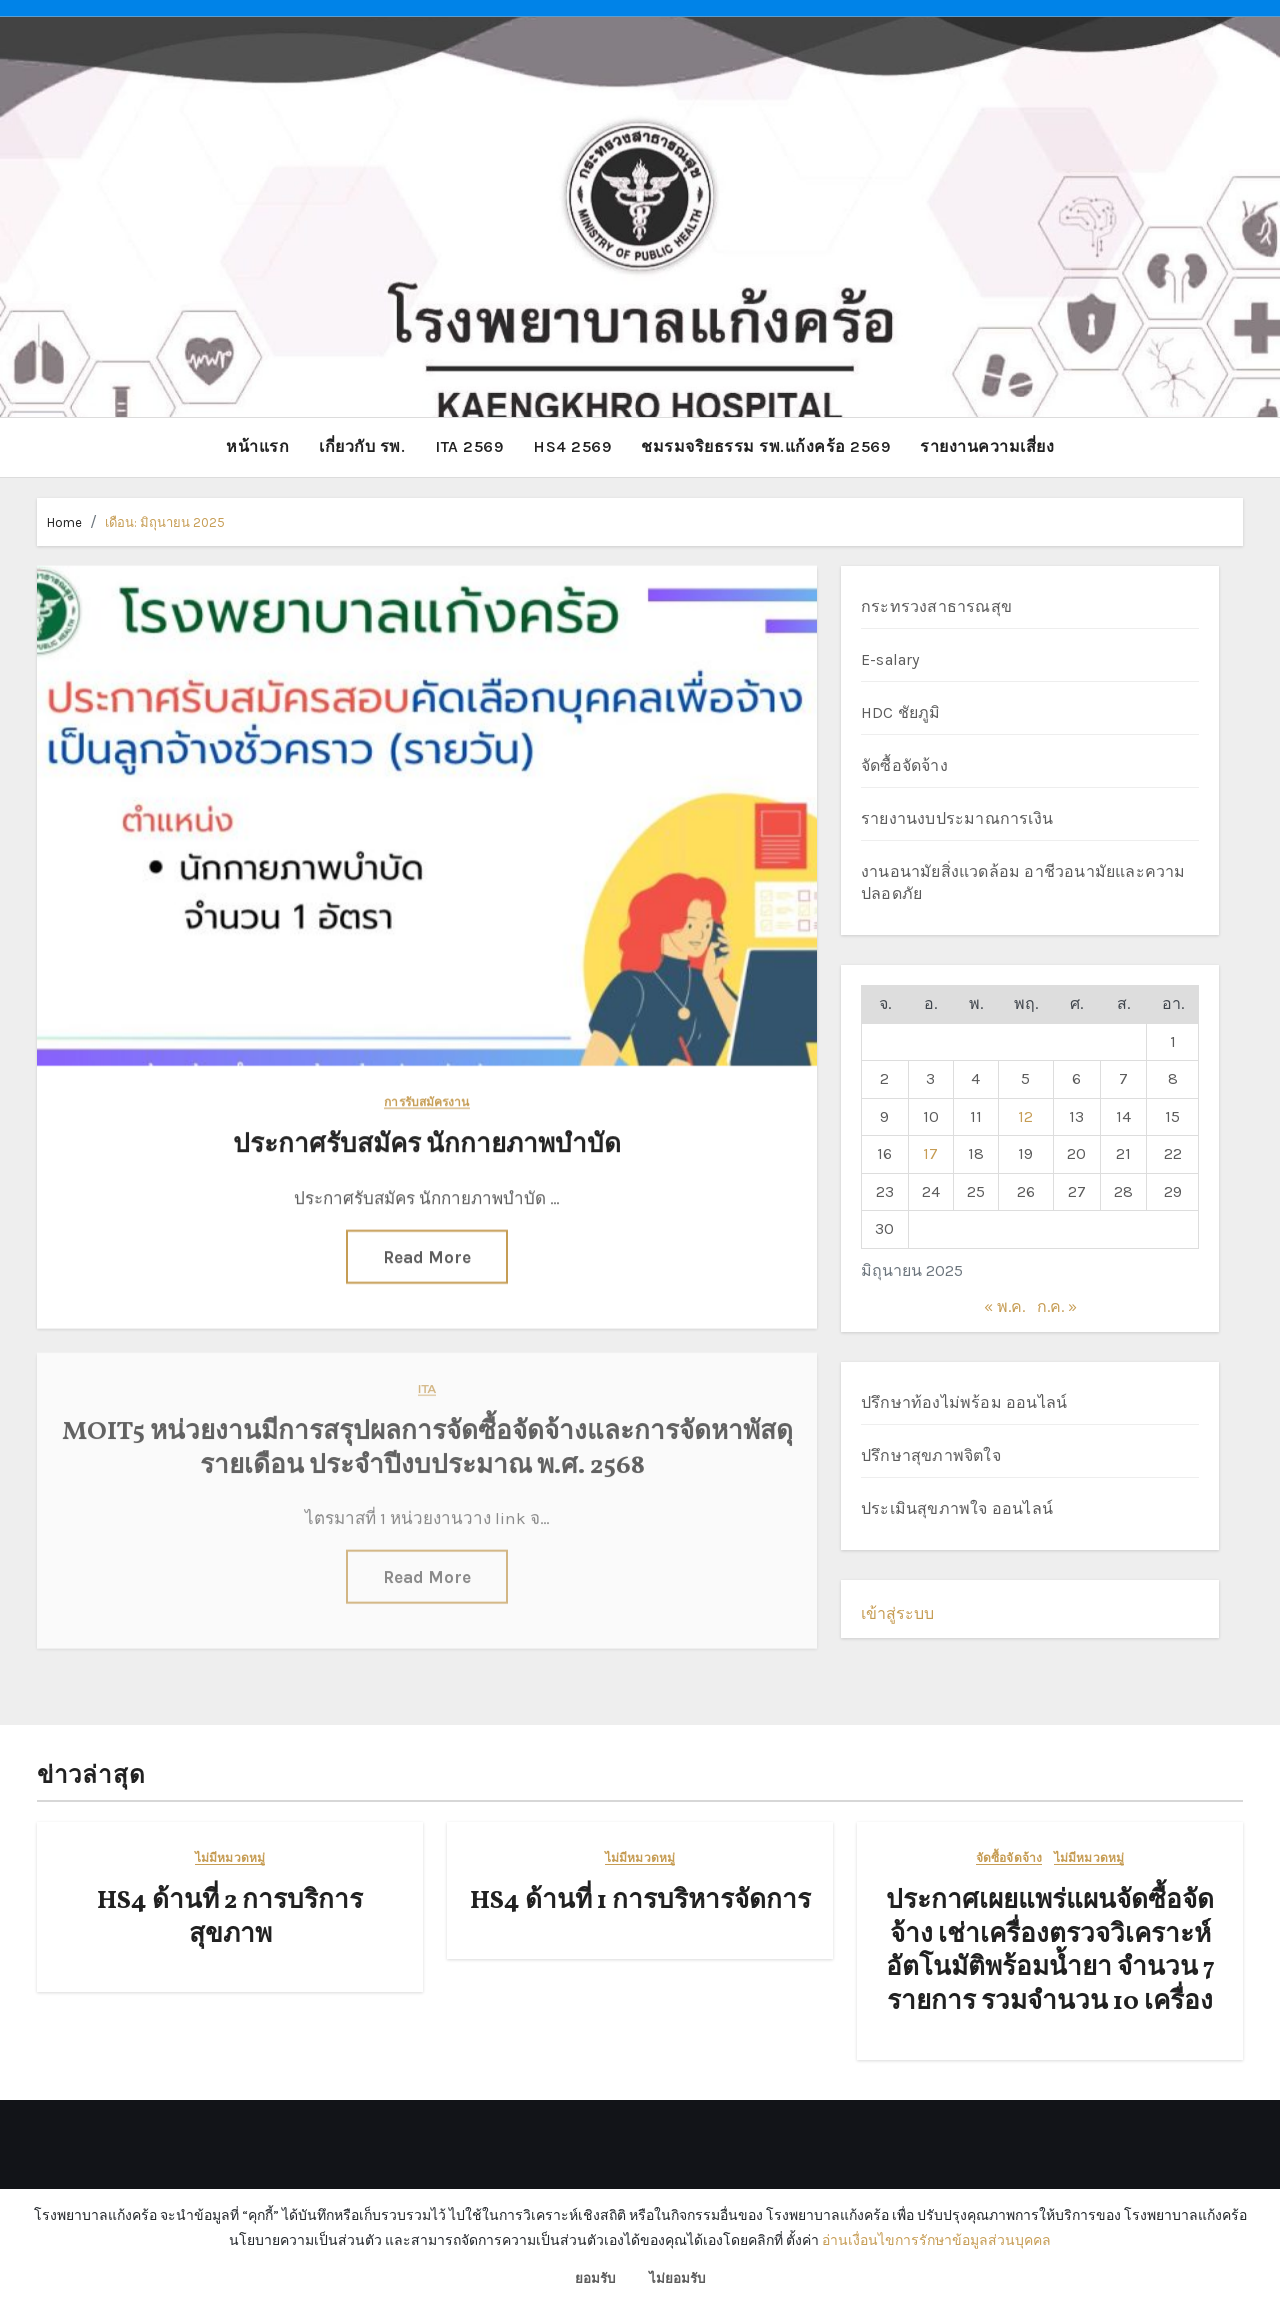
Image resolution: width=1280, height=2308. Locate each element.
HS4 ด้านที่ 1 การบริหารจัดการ (640, 1900)
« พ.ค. (1004, 1306)
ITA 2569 (469, 446)
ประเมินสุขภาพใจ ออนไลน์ (957, 1507)
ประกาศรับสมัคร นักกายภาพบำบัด (427, 1143)
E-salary (890, 659)
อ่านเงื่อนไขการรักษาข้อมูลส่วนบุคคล (936, 2240)
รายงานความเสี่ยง (987, 446)
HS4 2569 (572, 446)
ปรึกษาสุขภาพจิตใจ (931, 1454)
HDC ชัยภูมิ (901, 712)
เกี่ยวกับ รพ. (362, 446)
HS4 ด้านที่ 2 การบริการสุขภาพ (230, 1917)
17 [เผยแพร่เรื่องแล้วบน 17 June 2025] (930, 1153)
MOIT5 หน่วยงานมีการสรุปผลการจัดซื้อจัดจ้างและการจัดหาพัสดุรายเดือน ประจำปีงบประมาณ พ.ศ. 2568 (427, 1438)
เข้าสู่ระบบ (897, 1612)
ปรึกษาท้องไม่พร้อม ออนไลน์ (964, 1401)
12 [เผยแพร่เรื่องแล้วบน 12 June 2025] (1025, 1115)
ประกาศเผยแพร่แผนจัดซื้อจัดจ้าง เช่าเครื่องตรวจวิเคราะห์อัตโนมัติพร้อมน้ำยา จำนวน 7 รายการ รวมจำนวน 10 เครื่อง (1050, 1950)
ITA (427, 1378)
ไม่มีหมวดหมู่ (230, 1857)
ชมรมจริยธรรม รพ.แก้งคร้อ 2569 (765, 446)
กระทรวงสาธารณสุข (936, 606)
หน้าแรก (257, 446)
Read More (427, 1254)
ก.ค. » (1057, 1306)
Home (64, 521)
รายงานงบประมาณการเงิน (957, 818)
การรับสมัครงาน (426, 1100)
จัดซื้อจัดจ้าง (904, 765)
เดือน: (165, 521)
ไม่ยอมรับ (677, 2278)
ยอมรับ (595, 2278)
